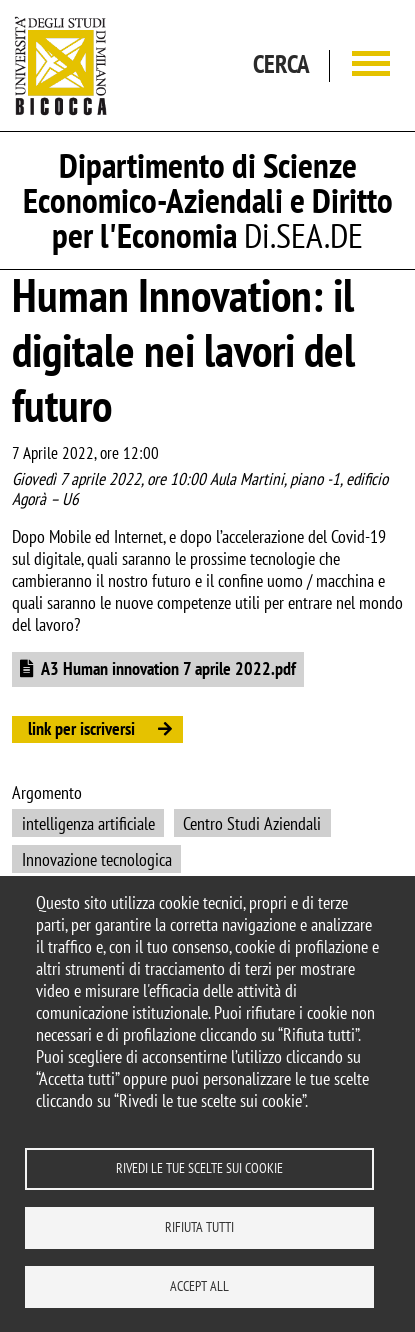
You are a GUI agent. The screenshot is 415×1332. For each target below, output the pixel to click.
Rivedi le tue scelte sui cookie (199, 1168)
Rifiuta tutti (199, 1227)
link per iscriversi (81, 728)
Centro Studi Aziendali (252, 823)
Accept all (199, 1286)
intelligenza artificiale (88, 823)
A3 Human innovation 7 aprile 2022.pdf (168, 668)
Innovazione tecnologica (97, 859)
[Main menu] (371, 65)
